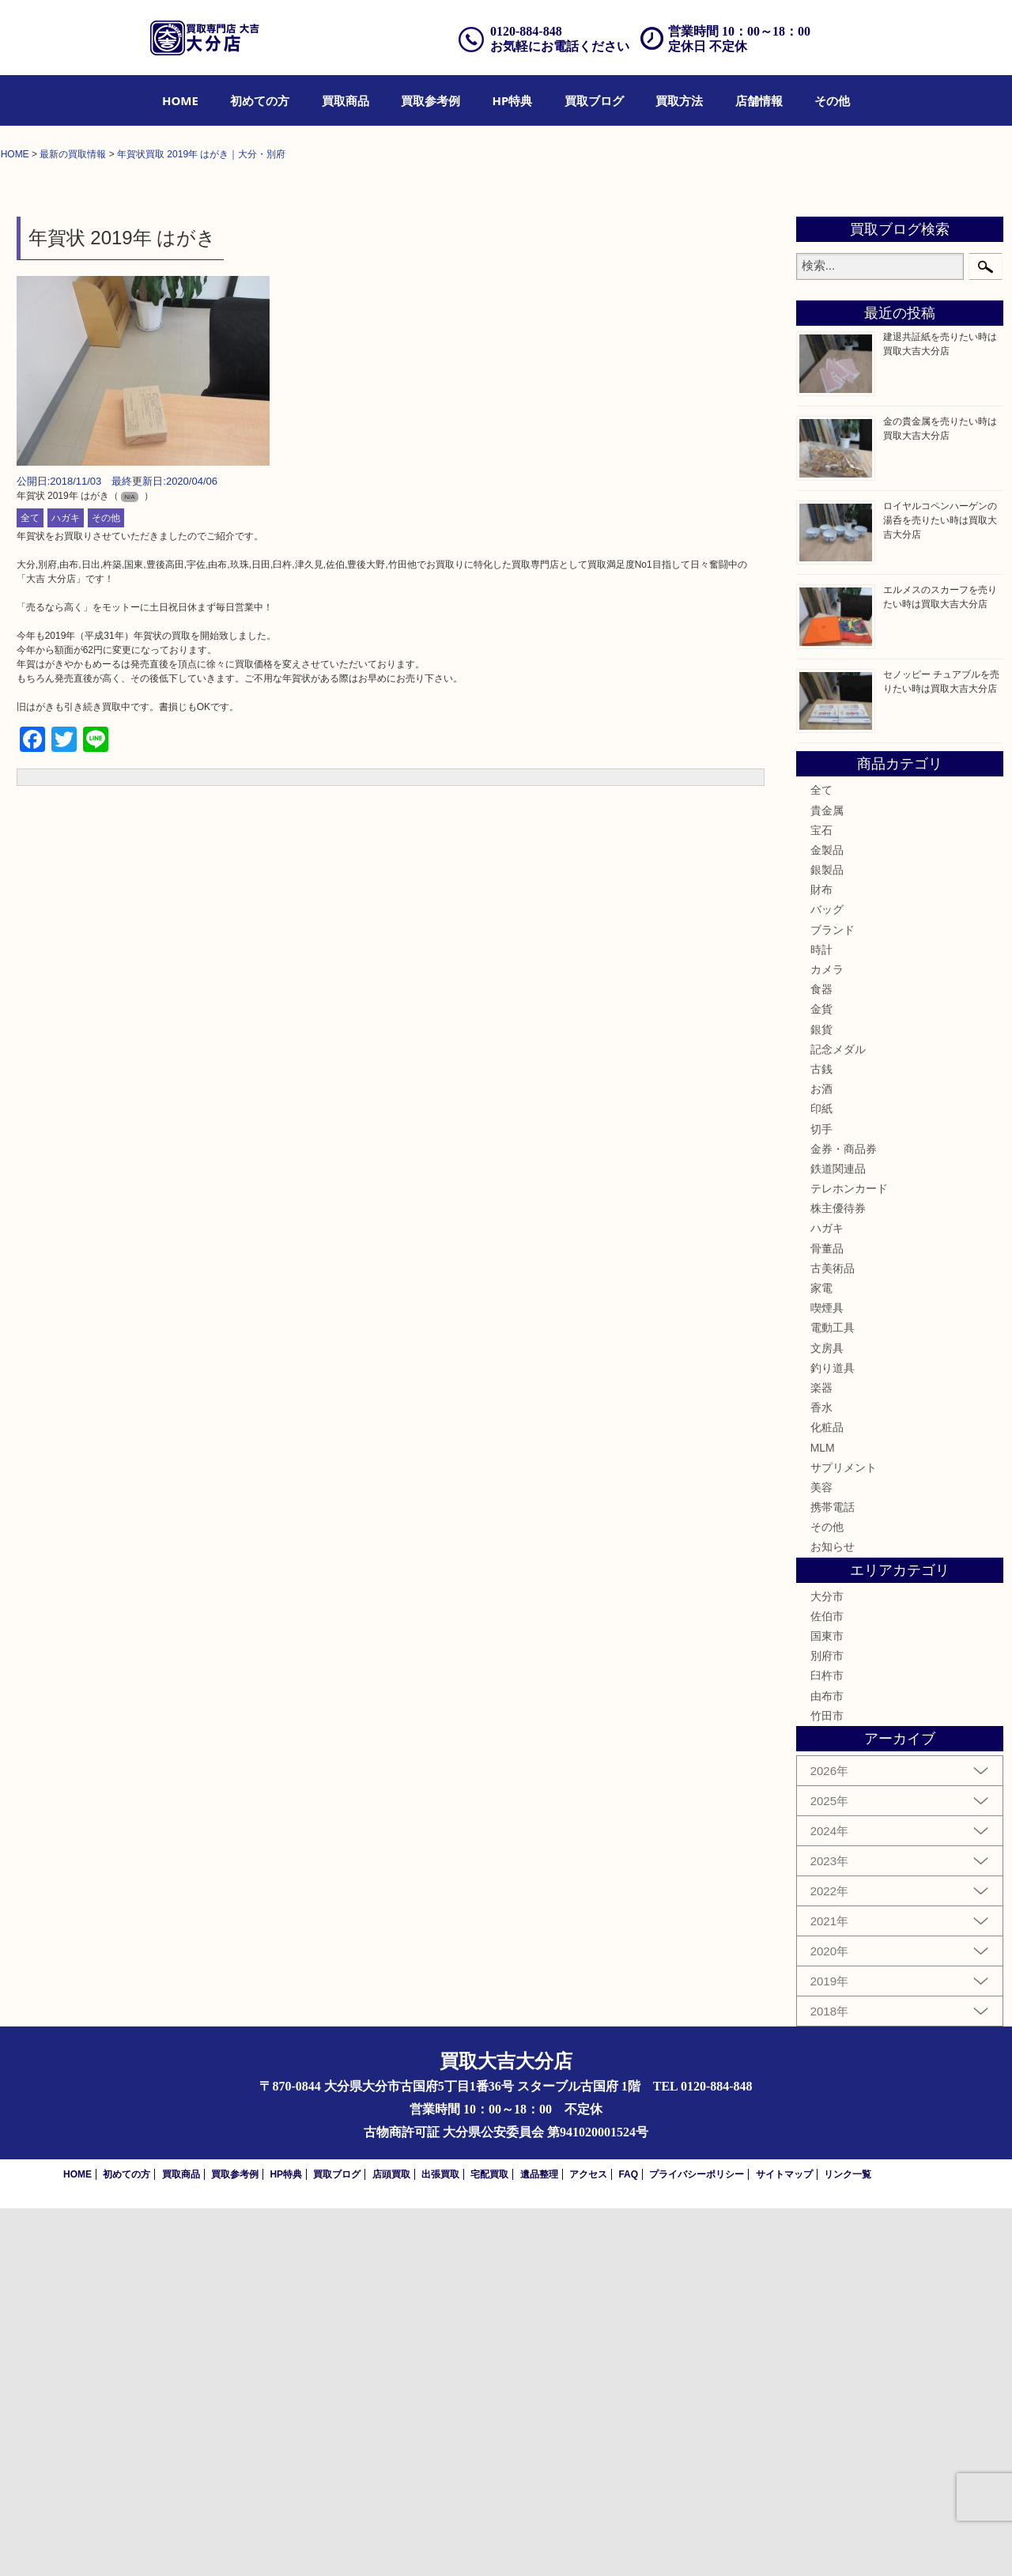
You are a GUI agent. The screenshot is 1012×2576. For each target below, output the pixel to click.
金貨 (821, 1376)
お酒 (821, 1455)
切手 (821, 1496)
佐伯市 (827, 1983)
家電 (821, 1655)
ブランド (832, 1296)
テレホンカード (849, 1555)
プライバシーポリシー (696, 2542)
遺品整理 (539, 2542)
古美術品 (832, 1635)
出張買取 (440, 2542)
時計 (821, 1316)
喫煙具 (827, 1675)
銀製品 (827, 1236)
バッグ (827, 1277)
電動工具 (832, 1695)
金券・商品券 (843, 1515)
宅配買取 (489, 2542)
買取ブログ (594, 100)
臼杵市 (827, 2043)
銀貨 (821, 1396)
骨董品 (827, 1615)
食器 (821, 1356)
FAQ (628, 2542)
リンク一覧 (847, 2542)
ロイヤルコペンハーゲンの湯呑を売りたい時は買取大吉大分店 (940, 887)
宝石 (821, 1197)
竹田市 (827, 2082)
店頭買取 (391, 2542)
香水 (821, 1774)
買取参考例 (430, 100)
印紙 (821, 1476)
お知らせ (832, 1914)
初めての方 (259, 100)
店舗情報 (759, 100)
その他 (832, 100)
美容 (821, 1854)
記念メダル (838, 1416)
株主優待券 (838, 1575)
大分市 (827, 1963)
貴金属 (827, 1177)
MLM (822, 1814)
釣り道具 (832, 1734)
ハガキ (65, 885)
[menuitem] (180, 100)
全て (30, 885)
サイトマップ (784, 2542)
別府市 (827, 2023)
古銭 (821, 1436)
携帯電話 (832, 1874)
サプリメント (843, 1834)
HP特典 (513, 100)
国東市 (827, 2002)
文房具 (827, 1715)
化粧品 (827, 1794)
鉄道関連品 (838, 1535)
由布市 (827, 2063)
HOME (180, 100)
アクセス (588, 2542)
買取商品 (345, 100)
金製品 (827, 1217)
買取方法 (679, 100)
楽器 (821, 1754)
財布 (821, 1257)
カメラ (827, 1336)
